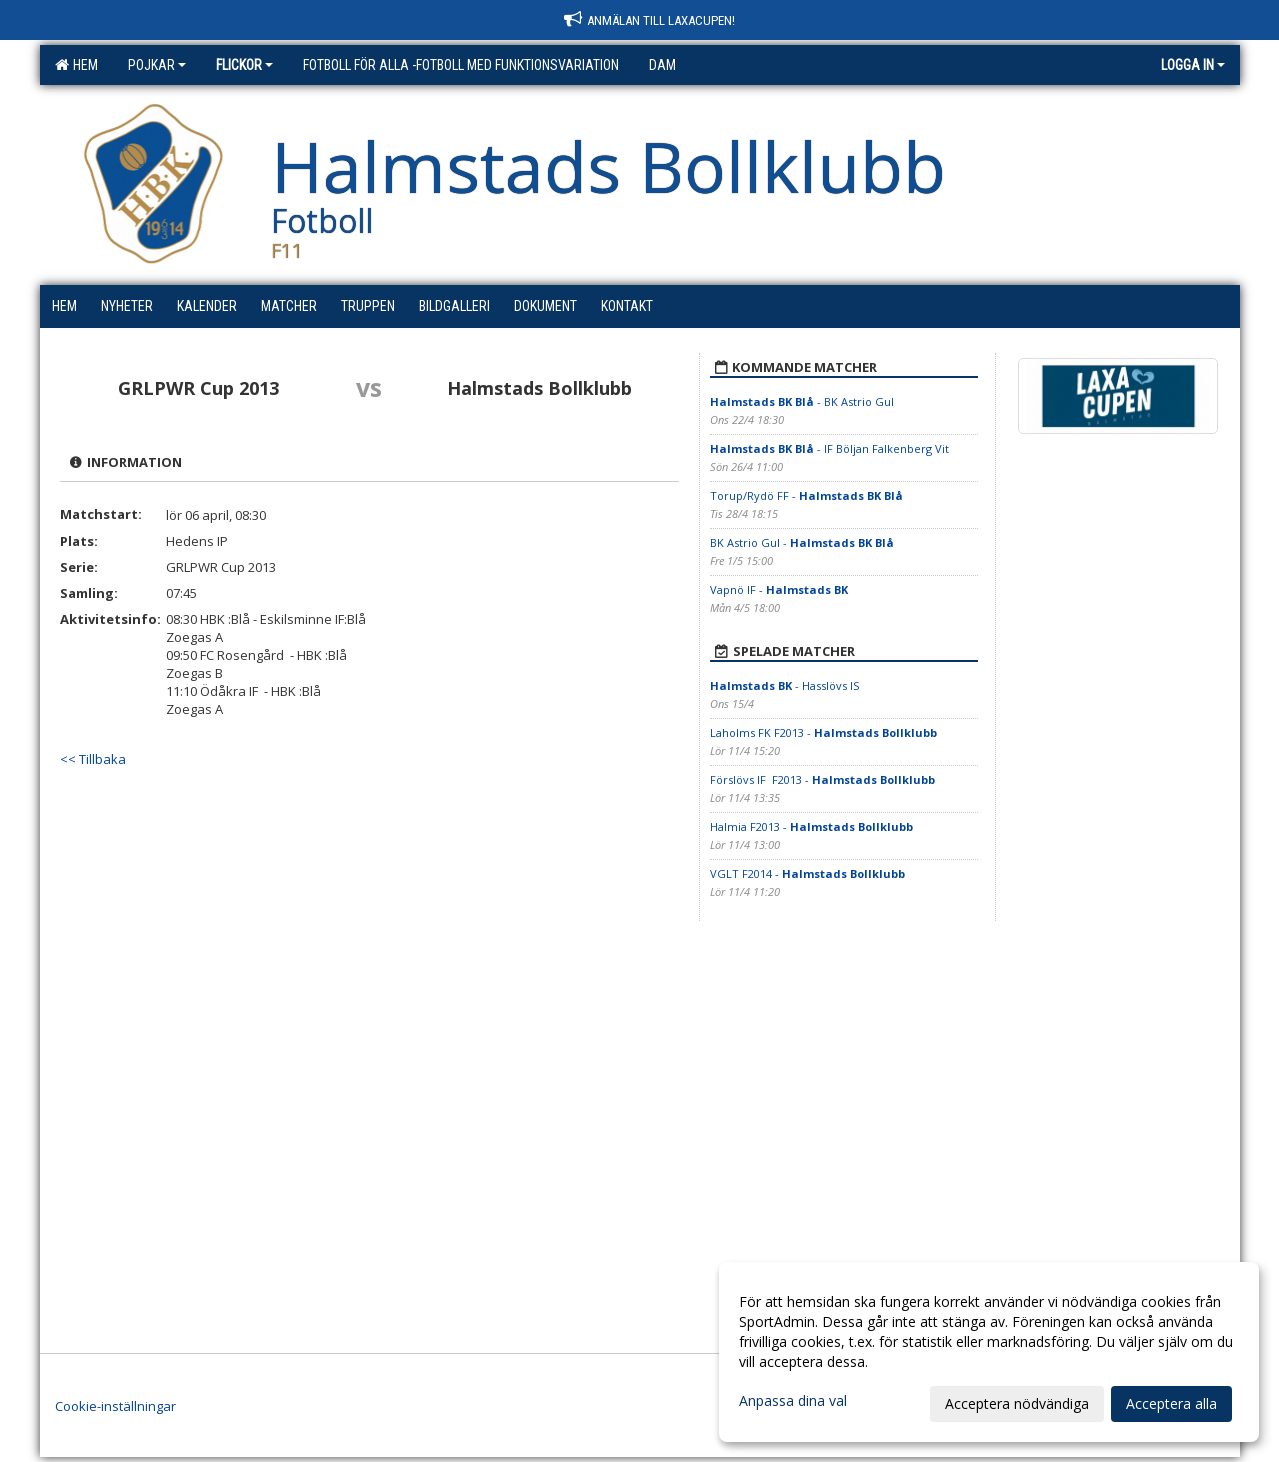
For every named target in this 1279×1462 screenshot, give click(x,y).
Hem (76, 65)
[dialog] (989, 1352)
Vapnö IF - (779, 589)
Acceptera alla (1171, 1403)
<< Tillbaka (93, 759)
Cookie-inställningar (115, 1406)
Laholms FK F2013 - (823, 732)
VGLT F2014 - (807, 873)
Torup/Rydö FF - (806, 495)
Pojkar (157, 65)
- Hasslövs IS (784, 685)
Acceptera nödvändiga (1017, 1403)
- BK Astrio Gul (802, 401)
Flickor (244, 65)
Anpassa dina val (793, 1401)
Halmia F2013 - (811, 826)
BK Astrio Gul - (802, 542)
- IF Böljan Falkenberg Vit (829, 448)
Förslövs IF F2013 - (822, 779)
